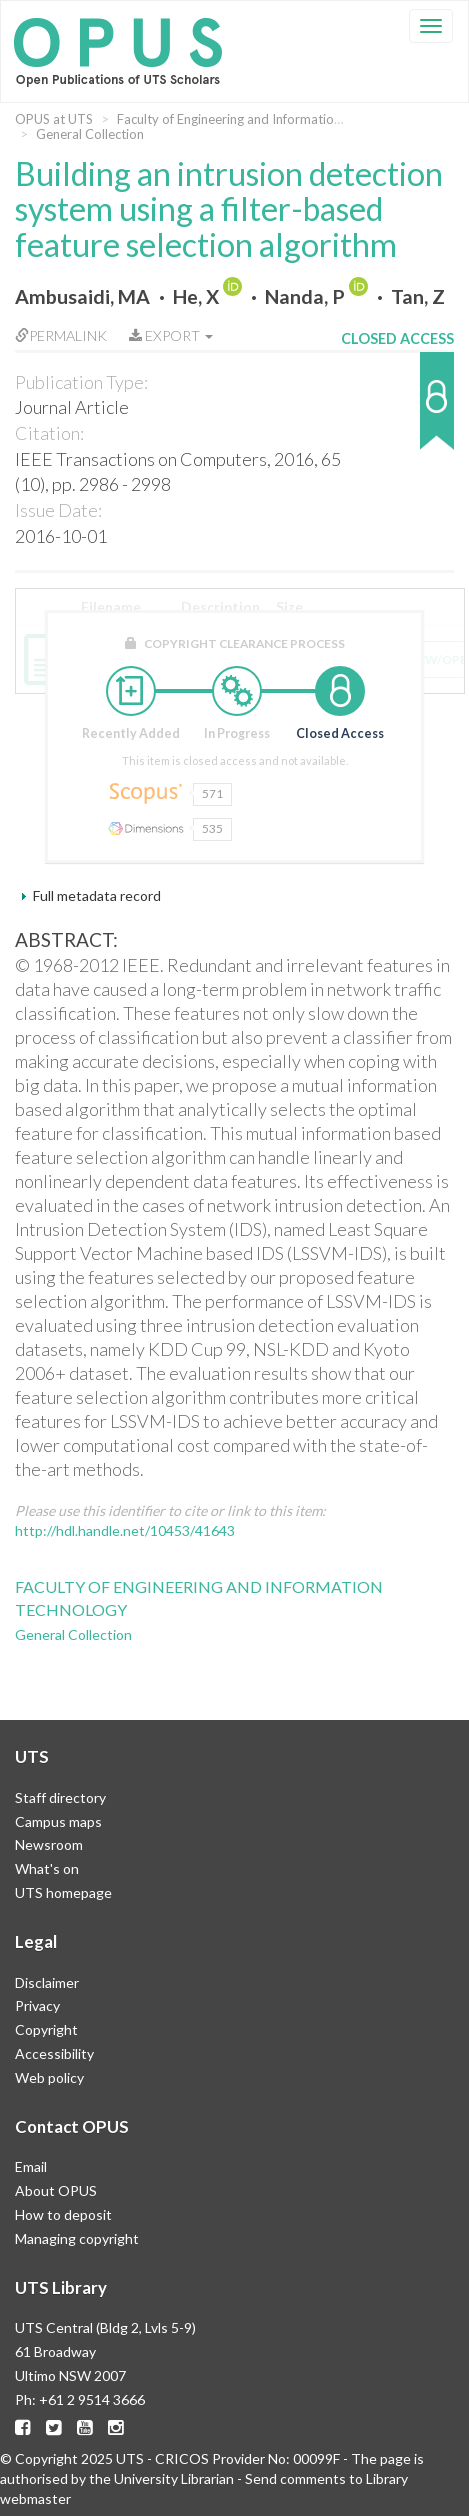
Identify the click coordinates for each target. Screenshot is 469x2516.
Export (171, 335)
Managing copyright (77, 2238)
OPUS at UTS (54, 119)
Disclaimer (47, 1982)
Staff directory (60, 1797)
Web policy (49, 2077)
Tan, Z (418, 296)
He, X (196, 296)
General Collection (90, 134)
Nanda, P (305, 296)
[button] (397, 410)
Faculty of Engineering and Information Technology (264, 119)
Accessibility (54, 2053)
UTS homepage (63, 1892)
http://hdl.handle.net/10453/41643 (125, 1530)
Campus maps (58, 1821)
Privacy (37, 2005)
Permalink (61, 335)
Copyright (46, 2029)
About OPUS (56, 2190)
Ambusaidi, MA (82, 296)
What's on (47, 1868)
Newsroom (49, 1844)
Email (31, 2166)
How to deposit (63, 2214)
